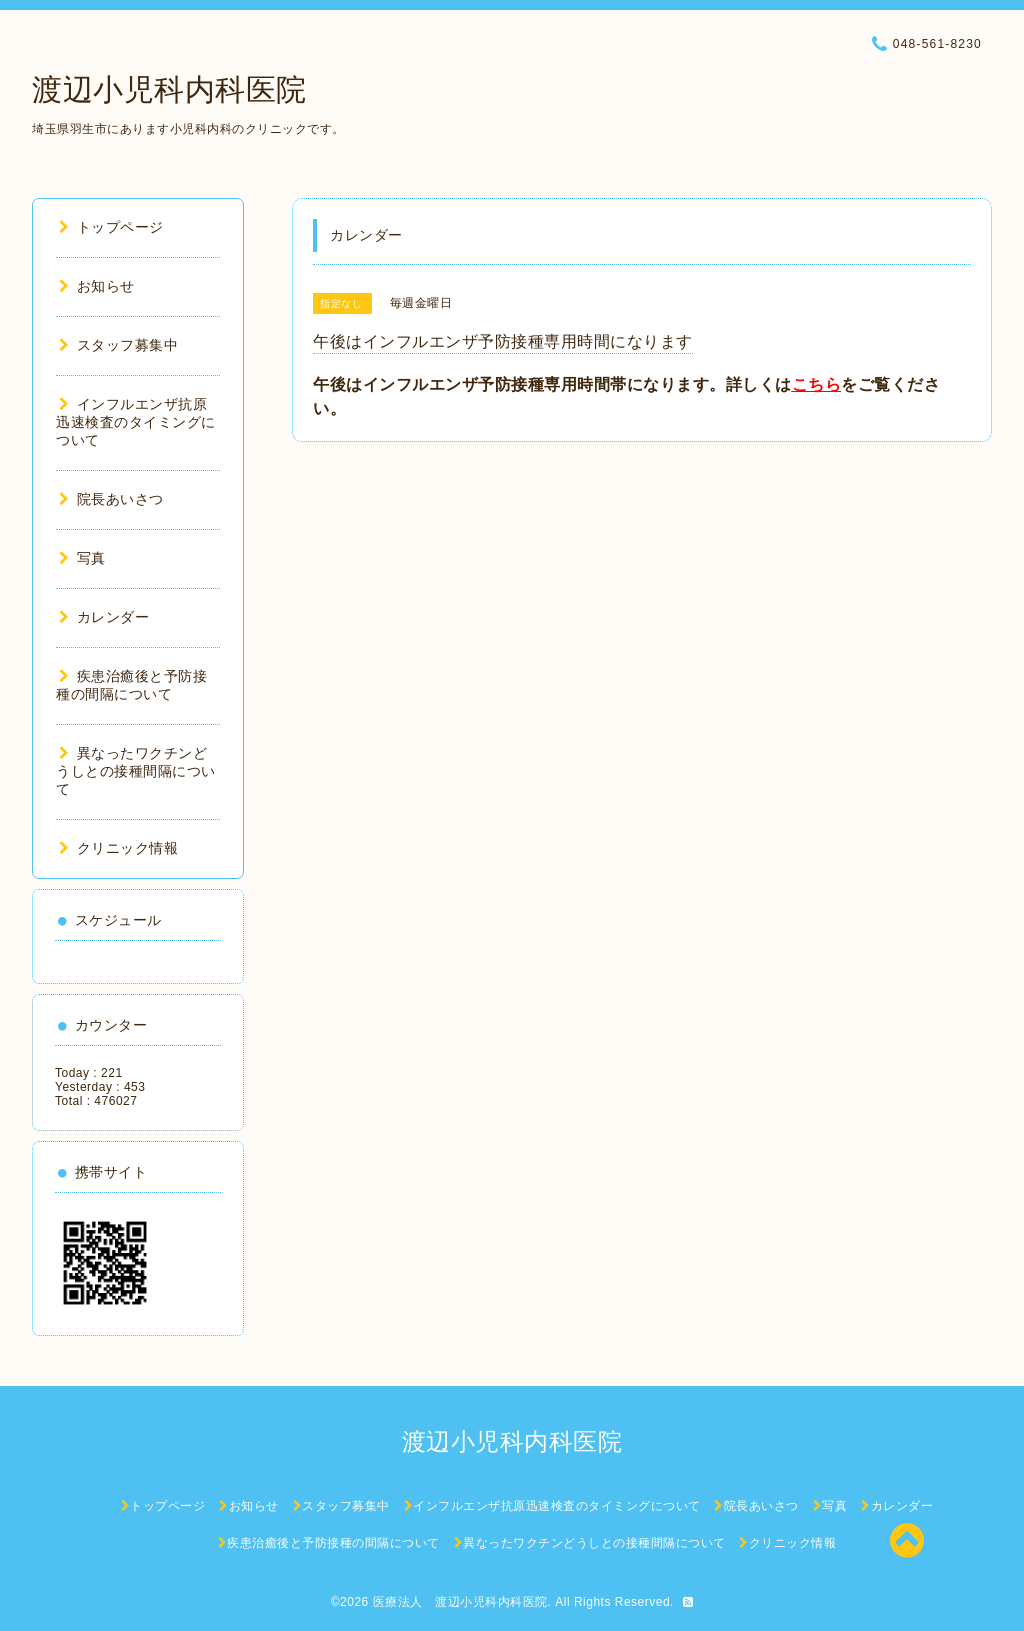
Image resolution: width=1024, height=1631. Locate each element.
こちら (817, 384)
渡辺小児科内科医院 (169, 89)
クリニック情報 (118, 848)
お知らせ (97, 286)
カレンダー (104, 617)
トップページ (111, 227)
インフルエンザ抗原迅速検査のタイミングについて (136, 422)
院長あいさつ (111, 499)
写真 (82, 558)
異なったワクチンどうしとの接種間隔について (136, 771)
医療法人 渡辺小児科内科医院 (460, 1602)
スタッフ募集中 (118, 345)
